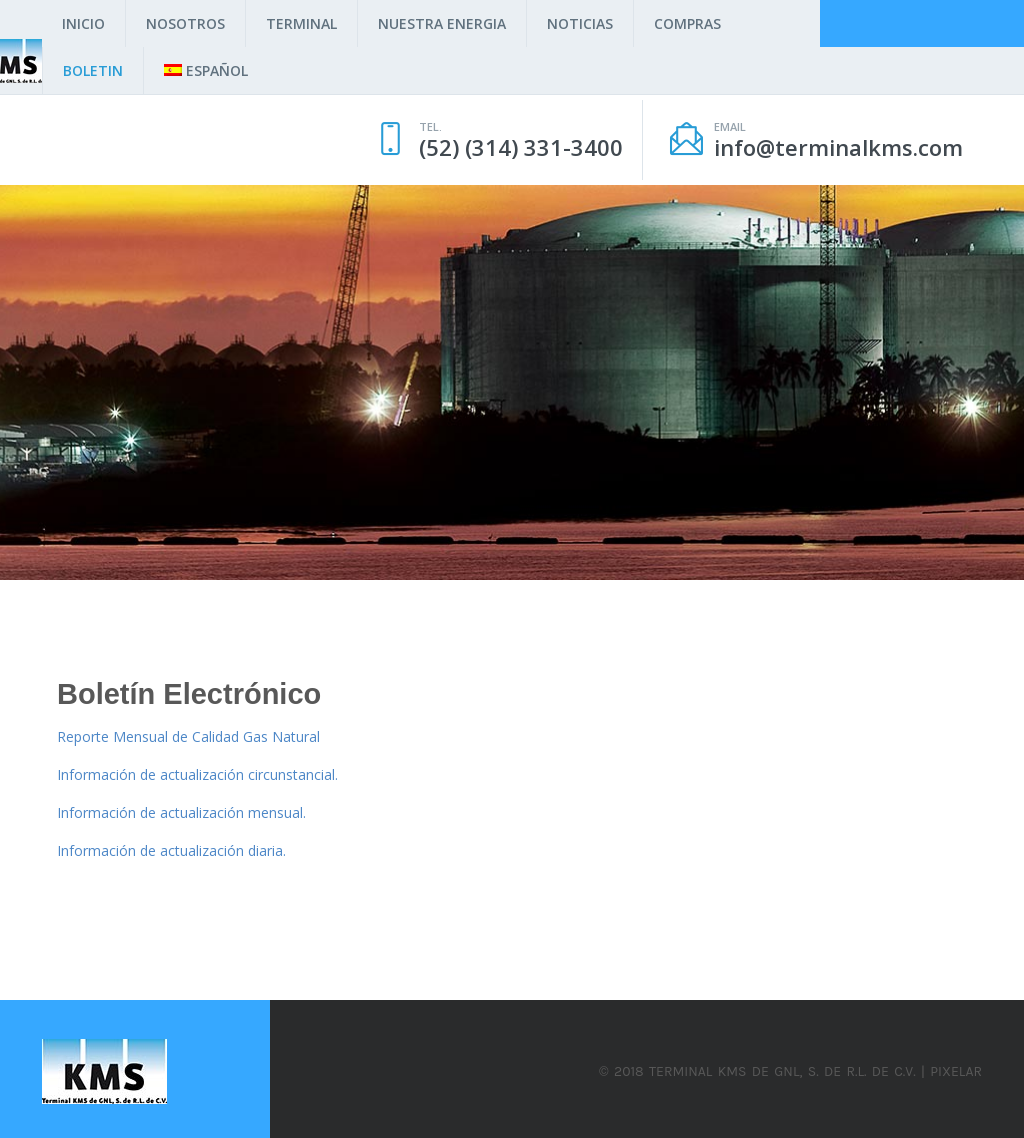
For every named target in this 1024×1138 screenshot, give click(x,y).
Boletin (93, 70)
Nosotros (185, 23)
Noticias (580, 23)
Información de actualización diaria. (171, 850)
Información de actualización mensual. (181, 812)
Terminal (301, 23)
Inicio (83, 23)
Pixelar (956, 1071)
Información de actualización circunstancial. (197, 774)
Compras (687, 23)
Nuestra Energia (442, 23)
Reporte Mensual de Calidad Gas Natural (188, 736)
